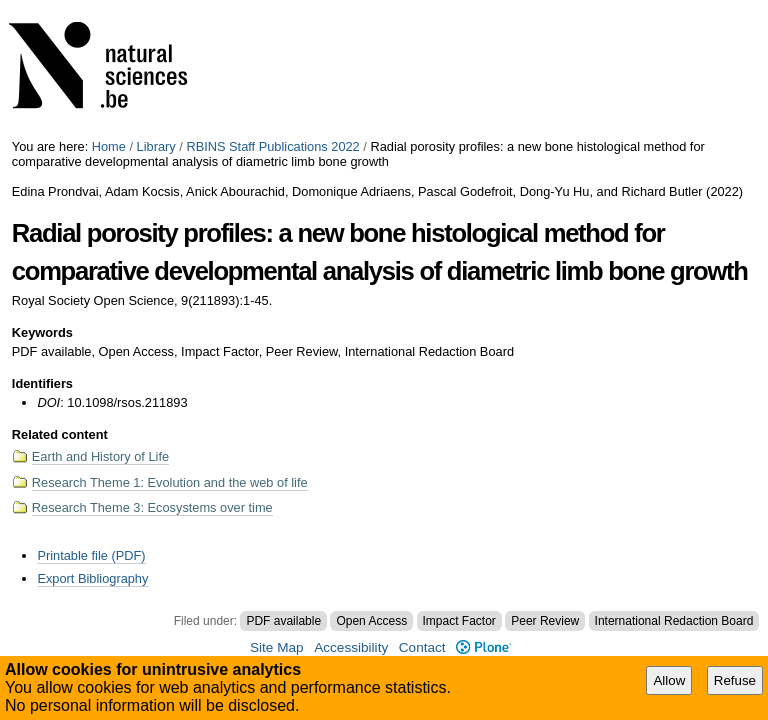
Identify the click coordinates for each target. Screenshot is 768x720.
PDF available (283, 621)
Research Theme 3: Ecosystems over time (152, 507)
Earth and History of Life (100, 456)
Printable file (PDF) (91, 555)
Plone (483, 647)
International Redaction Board (674, 621)
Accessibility (351, 647)
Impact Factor (459, 621)
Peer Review (545, 621)
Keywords (42, 332)
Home (109, 146)
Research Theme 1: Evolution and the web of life (170, 482)
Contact (422, 647)
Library (156, 146)
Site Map (277, 647)
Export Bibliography (92, 578)
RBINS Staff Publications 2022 (272, 146)
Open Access (371, 621)
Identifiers (42, 383)
